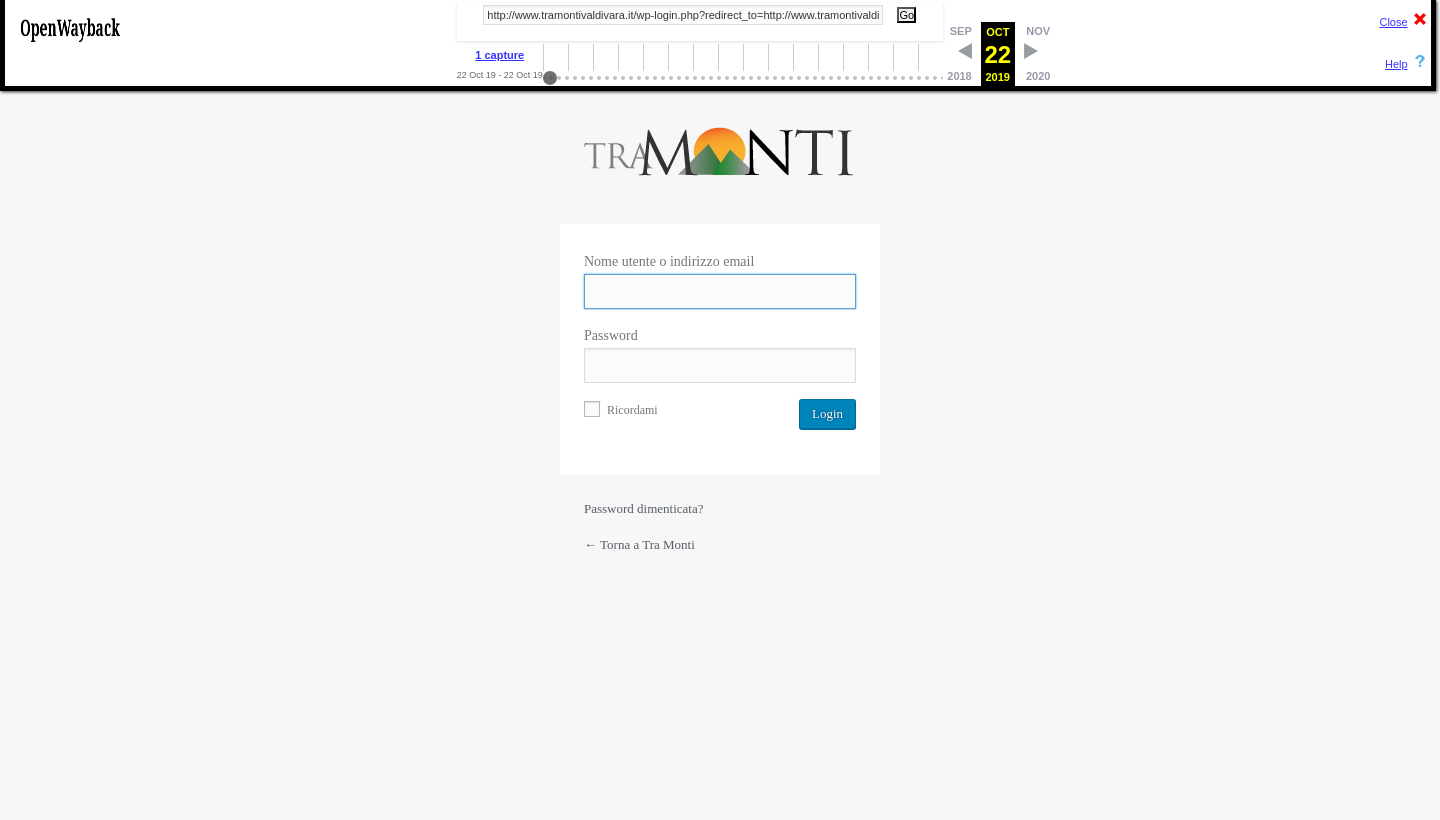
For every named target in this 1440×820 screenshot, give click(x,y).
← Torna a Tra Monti (639, 544)
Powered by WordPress (720, 157)
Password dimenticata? (644, 508)
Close (1393, 22)
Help (1396, 64)
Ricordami (621, 410)
